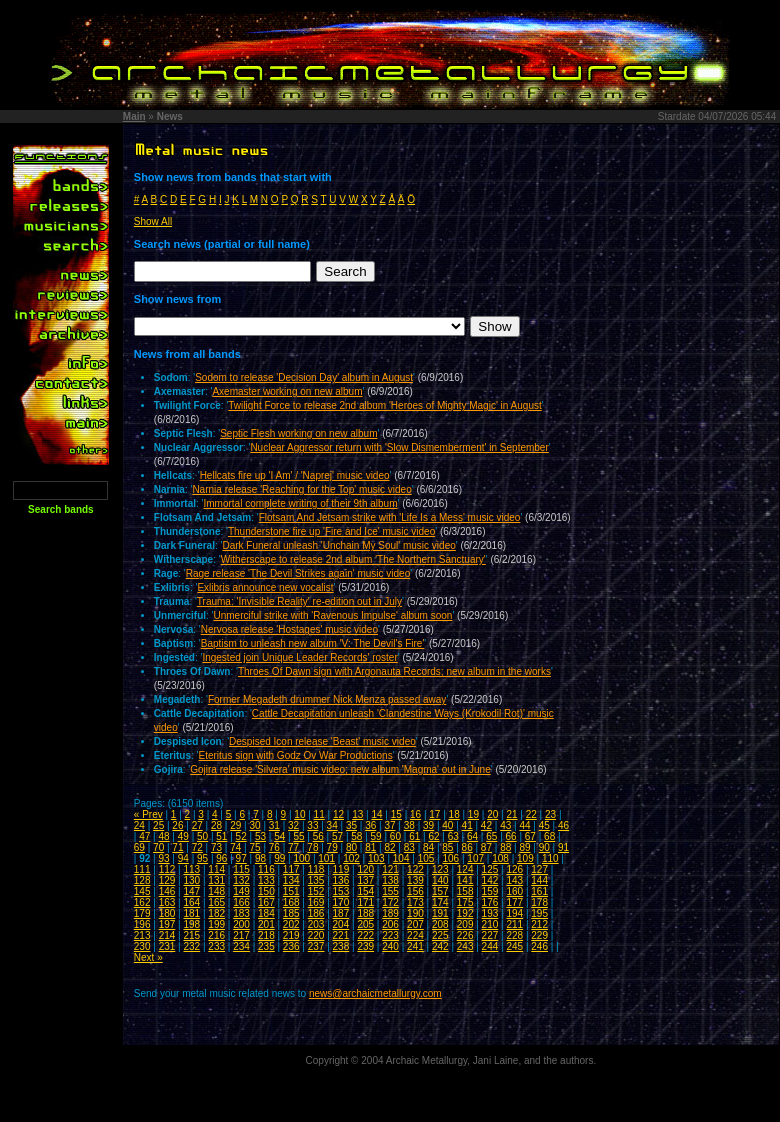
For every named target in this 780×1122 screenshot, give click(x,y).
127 (539, 869)
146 (167, 891)
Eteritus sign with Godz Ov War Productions (296, 755)
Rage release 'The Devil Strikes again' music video (298, 573)
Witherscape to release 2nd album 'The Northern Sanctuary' (353, 559)
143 (514, 880)
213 (142, 935)
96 (221, 858)
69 (139, 847)
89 (524, 847)
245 (514, 946)
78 (312, 847)
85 (447, 847)
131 (216, 880)
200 (241, 924)
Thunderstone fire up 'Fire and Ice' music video (331, 531)
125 (490, 869)
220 (316, 935)
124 (465, 869)
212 (539, 924)
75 (254, 847)
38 (409, 825)
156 (415, 891)
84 (428, 847)
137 (365, 880)
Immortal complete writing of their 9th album (301, 503)
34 (332, 825)
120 (365, 869)
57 (337, 836)
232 (191, 946)
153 (341, 891)
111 (142, 869)
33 (312, 825)
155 (390, 891)
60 (395, 836)
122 (415, 869)
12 (338, 814)
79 (332, 847)
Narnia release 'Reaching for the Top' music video (301, 489)
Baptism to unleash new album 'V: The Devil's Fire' (313, 643)
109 (525, 858)
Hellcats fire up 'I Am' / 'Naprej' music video (295, 475)
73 (216, 847)
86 (467, 847)
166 (241, 902)
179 (142, 913)
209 (465, 924)
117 (291, 869)
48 (163, 836)
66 (511, 836)
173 (415, 902)
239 (365, 946)
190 (415, 913)
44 (524, 825)
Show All (153, 221)
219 (291, 935)
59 (376, 836)
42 (486, 825)
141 (465, 880)
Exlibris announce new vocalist (265, 587)
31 (274, 825)
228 (514, 935)
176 (490, 902)
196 (142, 924)
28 (216, 825)
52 (241, 836)
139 (415, 880)
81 (370, 847)
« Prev (148, 814)
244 (490, 946)
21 (511, 814)
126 (514, 869)
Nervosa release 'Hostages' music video (289, 629)
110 (550, 858)
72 (197, 847)
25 (158, 825)
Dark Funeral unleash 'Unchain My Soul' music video (338, 545)
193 (490, 913)
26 (177, 825)
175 (465, 902)
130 (191, 880)
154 (365, 891)
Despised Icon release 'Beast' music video (322, 741)
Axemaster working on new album (287, 391)
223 (390, 935)
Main (134, 116)
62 (433, 836)
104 (401, 858)
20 (492, 814)
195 (539, 913)
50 (202, 836)
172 (390, 902)
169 (316, 902)
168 (291, 902)
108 (500, 858)
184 (266, 913)
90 (544, 847)
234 (241, 946)
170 (341, 902)
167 (266, 902)
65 (491, 836)
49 (183, 836)
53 (260, 836)
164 (191, 902)
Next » (148, 957)
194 (514, 913)
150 (266, 891)
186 (316, 913)
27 (197, 825)
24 (139, 825)
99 (279, 858)
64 (472, 836)
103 (376, 858)
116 (266, 869)
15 (396, 814)
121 (390, 869)
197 (167, 924)
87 (486, 847)
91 (563, 847)
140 (440, 880)
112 (167, 869)
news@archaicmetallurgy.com (375, 993)
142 (490, 880)
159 (490, 891)
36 (370, 825)
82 (389, 847)
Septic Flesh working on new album (298, 433)
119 (341, 869)
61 (414, 836)
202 (291, 924)
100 (301, 858)
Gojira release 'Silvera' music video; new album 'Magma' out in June (340, 769)
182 (216, 913)
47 (144, 836)
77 (293, 847)
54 (279, 836)
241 (415, 946)
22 (531, 814)
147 (191, 891)
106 (451, 858)
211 (514, 924)
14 (376, 814)
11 (319, 814)
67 (530, 836)
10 (299, 814)
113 (191, 869)
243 (465, 946)
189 (390, 913)
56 (318, 836)
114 (216, 869)
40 (447, 825)
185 (291, 913)
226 (465, 935)
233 (216, 946)
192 (465, 913)
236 (291, 946)
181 (191, 913)
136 (341, 880)
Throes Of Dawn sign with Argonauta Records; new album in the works (394, 671)
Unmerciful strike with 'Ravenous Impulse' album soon (333, 615)
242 (440, 946)
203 (316, 924)
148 (216, 891)
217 (241, 935)
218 (266, 935)
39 (428, 825)
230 (142, 946)
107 (475, 858)
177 (514, 902)
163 (167, 902)
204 (341, 924)
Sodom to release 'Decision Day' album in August (304, 377)
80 (351, 847)
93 (163, 858)
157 (440, 891)
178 (539, 902)
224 (415, 935)
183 (241, 913)
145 (142, 891)
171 (365, 902)
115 (241, 869)
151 (291, 891)
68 (549, 836)
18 (454, 814)
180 (167, 913)
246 (539, 946)
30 (254, 825)
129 (167, 880)
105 (426, 858)
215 (191, 935)
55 (298, 836)
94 (183, 858)
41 (467, 825)
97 (241, 858)
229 (539, 935)
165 (216, 902)
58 (356, 836)
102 (351, 858)
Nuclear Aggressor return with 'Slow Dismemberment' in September (399, 447)
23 (550, 814)
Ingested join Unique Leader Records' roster (299, 657)
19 (473, 814)
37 (389, 825)
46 (563, 825)
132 (241, 880)
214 (167, 935)
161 (539, 891)
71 (177, 847)
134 (291, 880)
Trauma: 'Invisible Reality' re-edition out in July (299, 601)
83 (409, 847)
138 (390, 880)
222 (365, 935)
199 (216, 924)
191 (440, 913)
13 (357, 814)
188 (365, 913)
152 (316, 891)
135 (316, 880)
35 (351, 825)
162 (142, 902)
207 (415, 924)
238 (341, 946)
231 (167, 946)
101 (326, 858)
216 (216, 935)
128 (142, 880)
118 (316, 869)
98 (260, 858)
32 (293, 825)
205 (365, 924)
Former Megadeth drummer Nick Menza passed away (327, 699)
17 (434, 814)
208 (440, 924)
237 (316, 946)
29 (235, 825)
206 (390, 924)
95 (202, 858)
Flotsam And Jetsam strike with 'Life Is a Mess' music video (390, 517)
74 (235, 847)
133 (266, 880)
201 (266, 924)
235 (266, 946)
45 (544, 825)
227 (490, 935)
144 (539, 880)
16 (415, 814)
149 (241, 891)
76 (274, 847)
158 (465, 891)
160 (514, 891)
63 (453, 836)
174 (440, 902)
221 (341, 935)
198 (191, 924)
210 (490, 924)
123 (440, 869)
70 (158, 847)
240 (390, 946)
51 (221, 836)
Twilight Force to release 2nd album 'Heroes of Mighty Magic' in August (384, 405)
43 (505, 825)
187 (341, 913)
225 (440, 935)
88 (505, 847)
